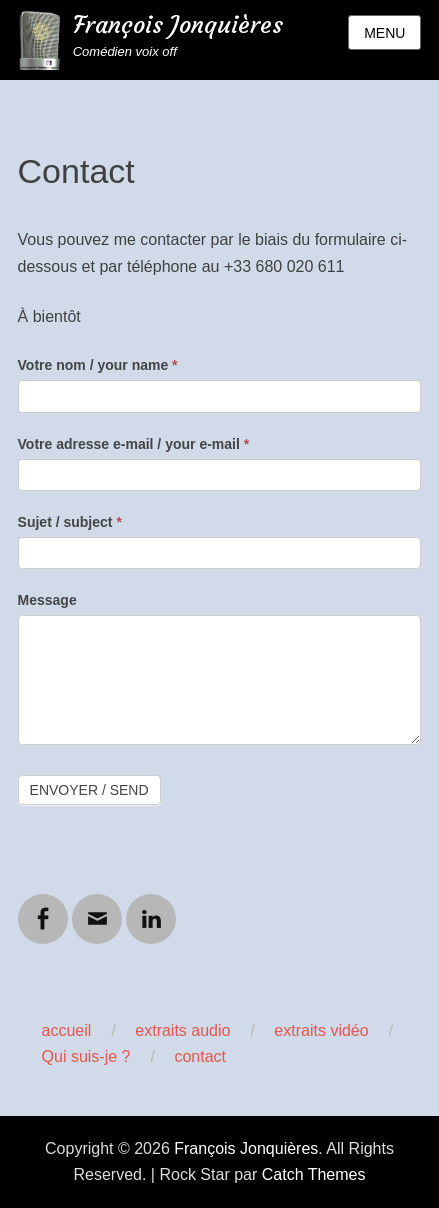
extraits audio (182, 1030)
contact (200, 1056)
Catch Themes (314, 1174)
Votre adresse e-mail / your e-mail (134, 444)
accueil (67, 1030)
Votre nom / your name (98, 365)
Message (47, 600)
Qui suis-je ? (86, 1056)
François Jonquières (178, 25)
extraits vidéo (321, 1030)
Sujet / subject (70, 522)
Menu (384, 33)
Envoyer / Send (89, 790)
